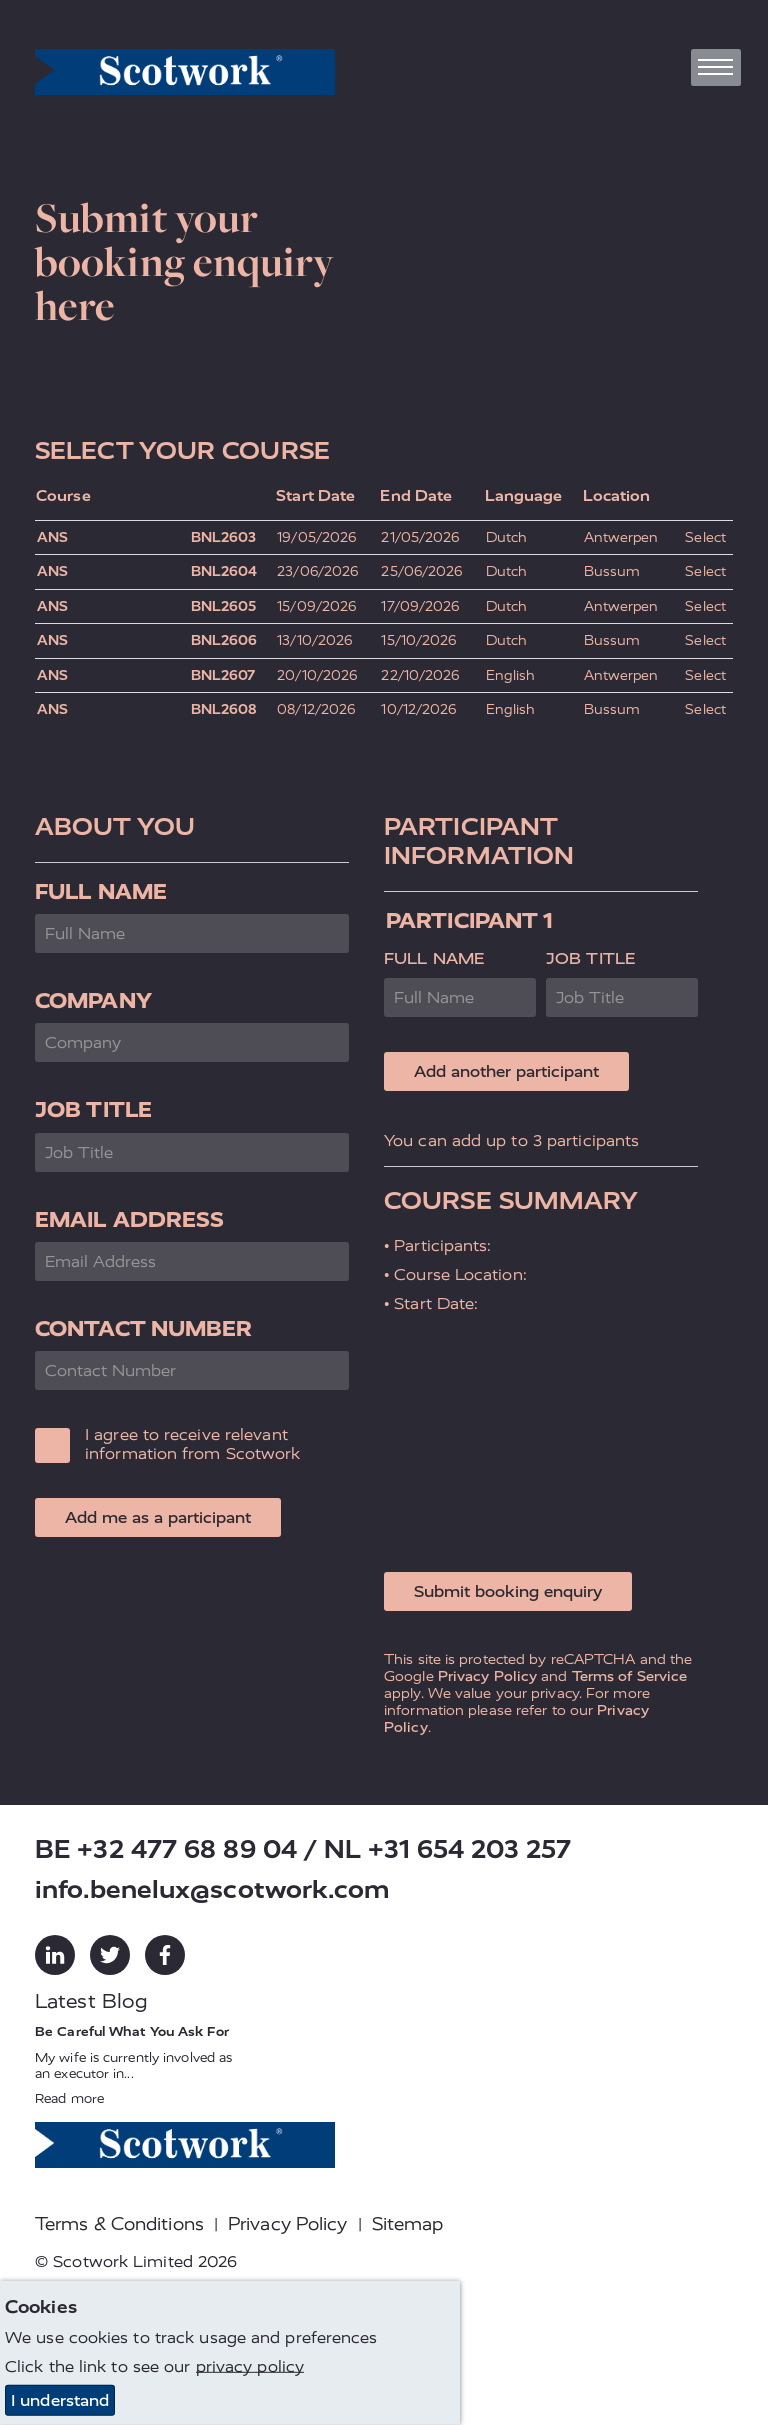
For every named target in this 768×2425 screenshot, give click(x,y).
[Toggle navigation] (716, 67)
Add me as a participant (158, 1517)
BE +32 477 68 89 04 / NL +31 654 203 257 (303, 1849)
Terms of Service (630, 1676)
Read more (69, 2098)
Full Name (101, 891)
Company (93, 1000)
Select (705, 537)
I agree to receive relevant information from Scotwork (193, 1444)
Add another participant (506, 1071)
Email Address (129, 1219)
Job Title (93, 1109)
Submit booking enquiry (508, 1591)
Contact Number (143, 1328)
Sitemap (408, 2224)
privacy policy (250, 2366)
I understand (60, 2400)
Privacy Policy (487, 1676)
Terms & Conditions (119, 2224)
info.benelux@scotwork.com (213, 1889)
